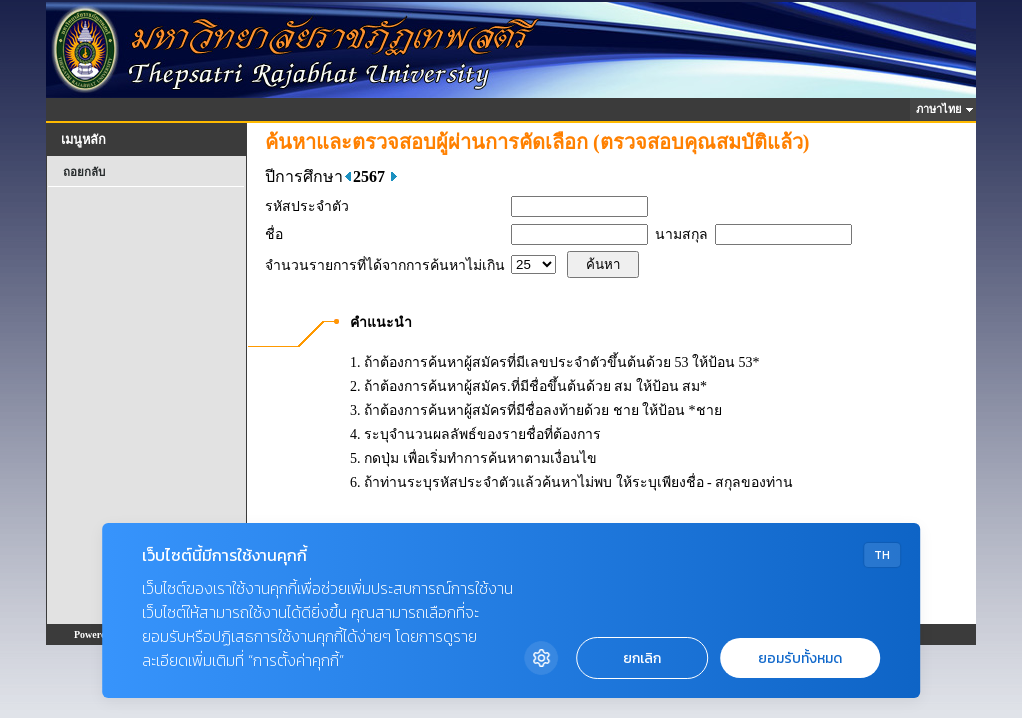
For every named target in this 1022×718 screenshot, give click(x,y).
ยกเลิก (642, 658)
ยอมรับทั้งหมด (800, 658)
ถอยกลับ (84, 172)
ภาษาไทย (941, 109)
